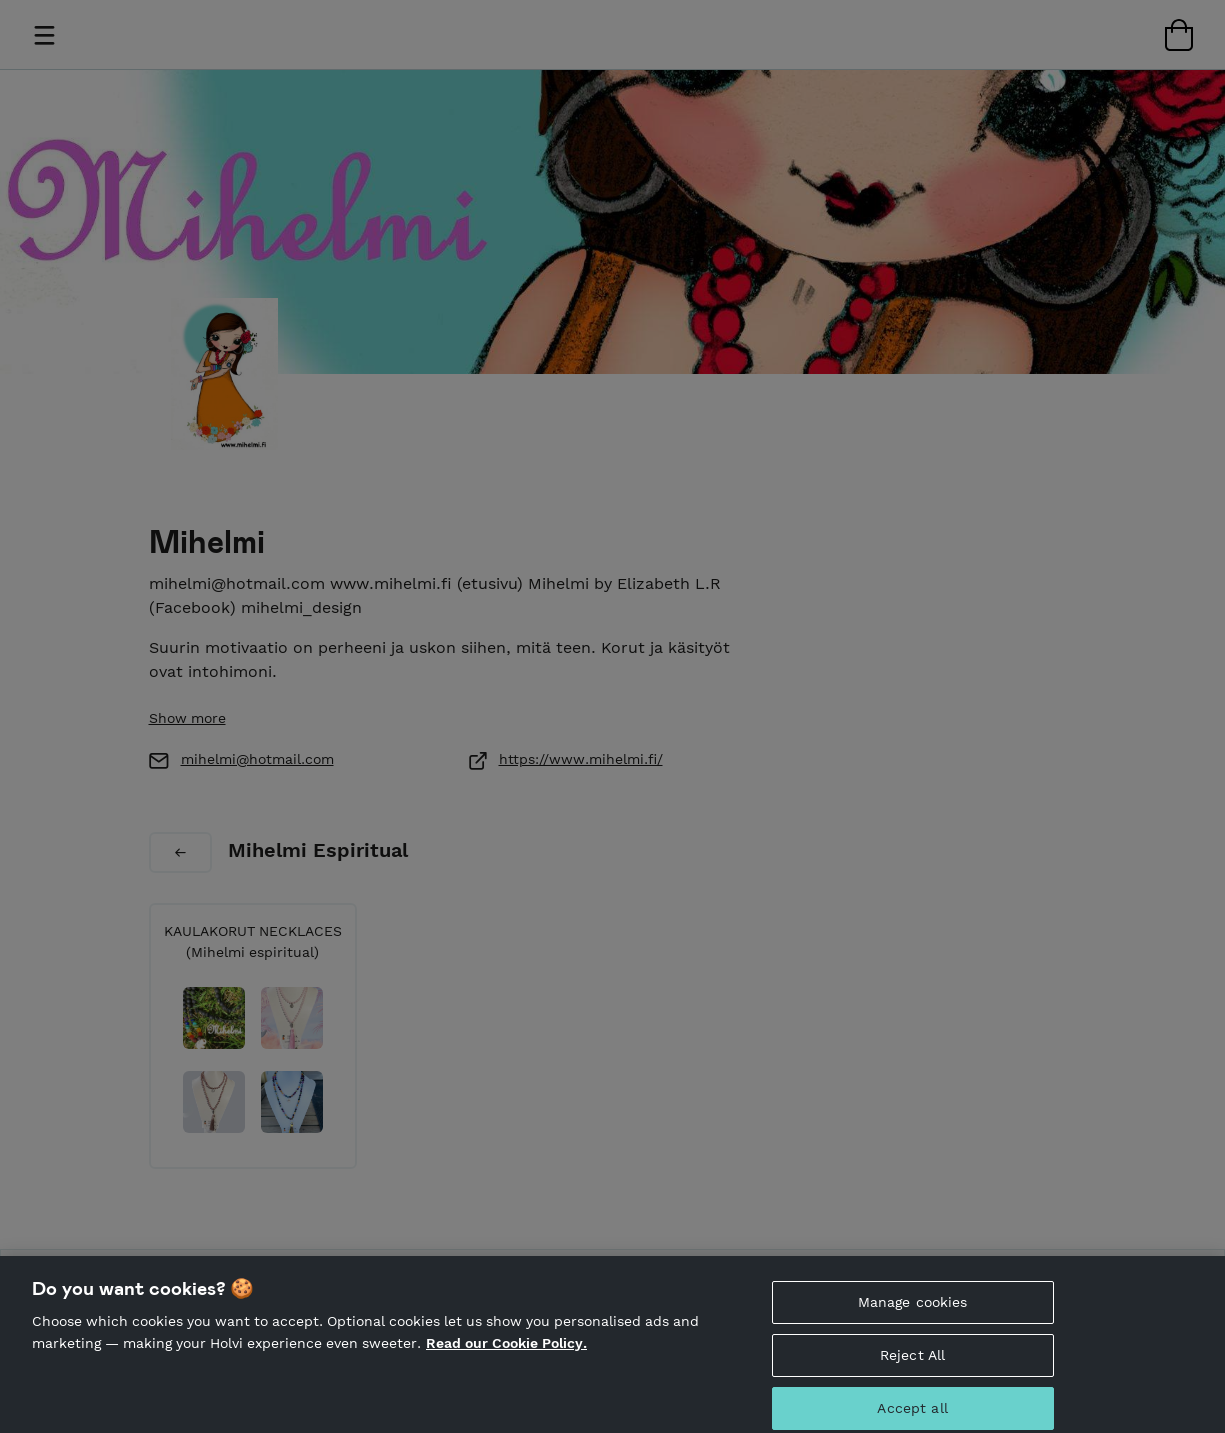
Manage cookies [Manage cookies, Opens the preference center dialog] (913, 1310)
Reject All (912, 1363)
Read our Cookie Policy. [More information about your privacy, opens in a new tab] (506, 1351)
